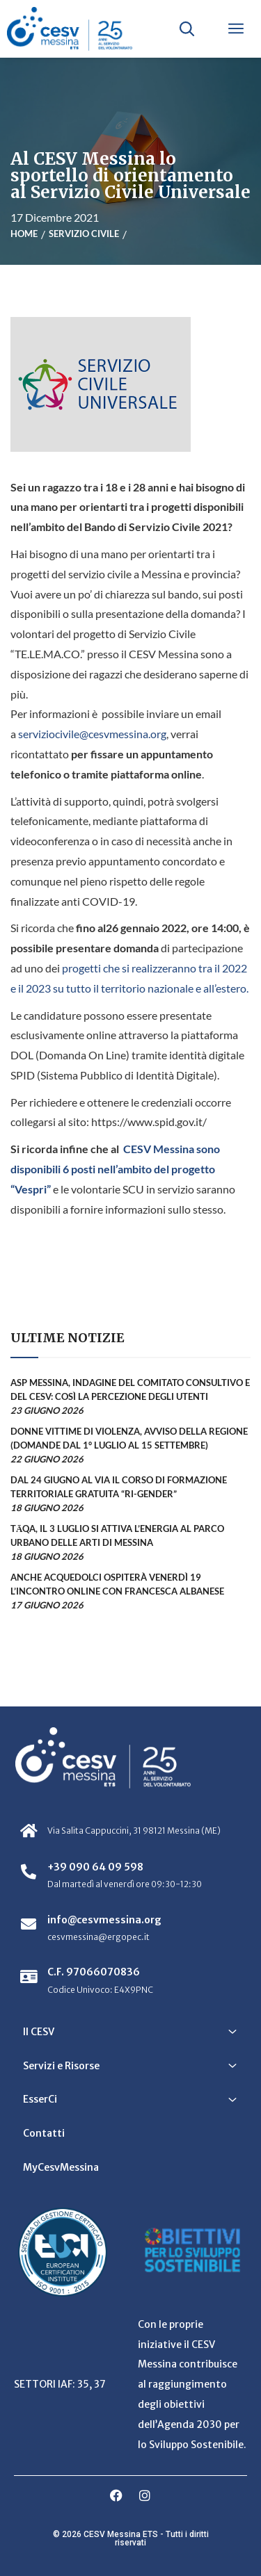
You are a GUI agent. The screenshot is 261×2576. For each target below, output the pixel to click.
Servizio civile (84, 233)
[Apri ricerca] (186, 28)
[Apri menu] (236, 28)
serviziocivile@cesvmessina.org (92, 733)
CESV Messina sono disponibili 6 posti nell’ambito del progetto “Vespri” (115, 1169)
